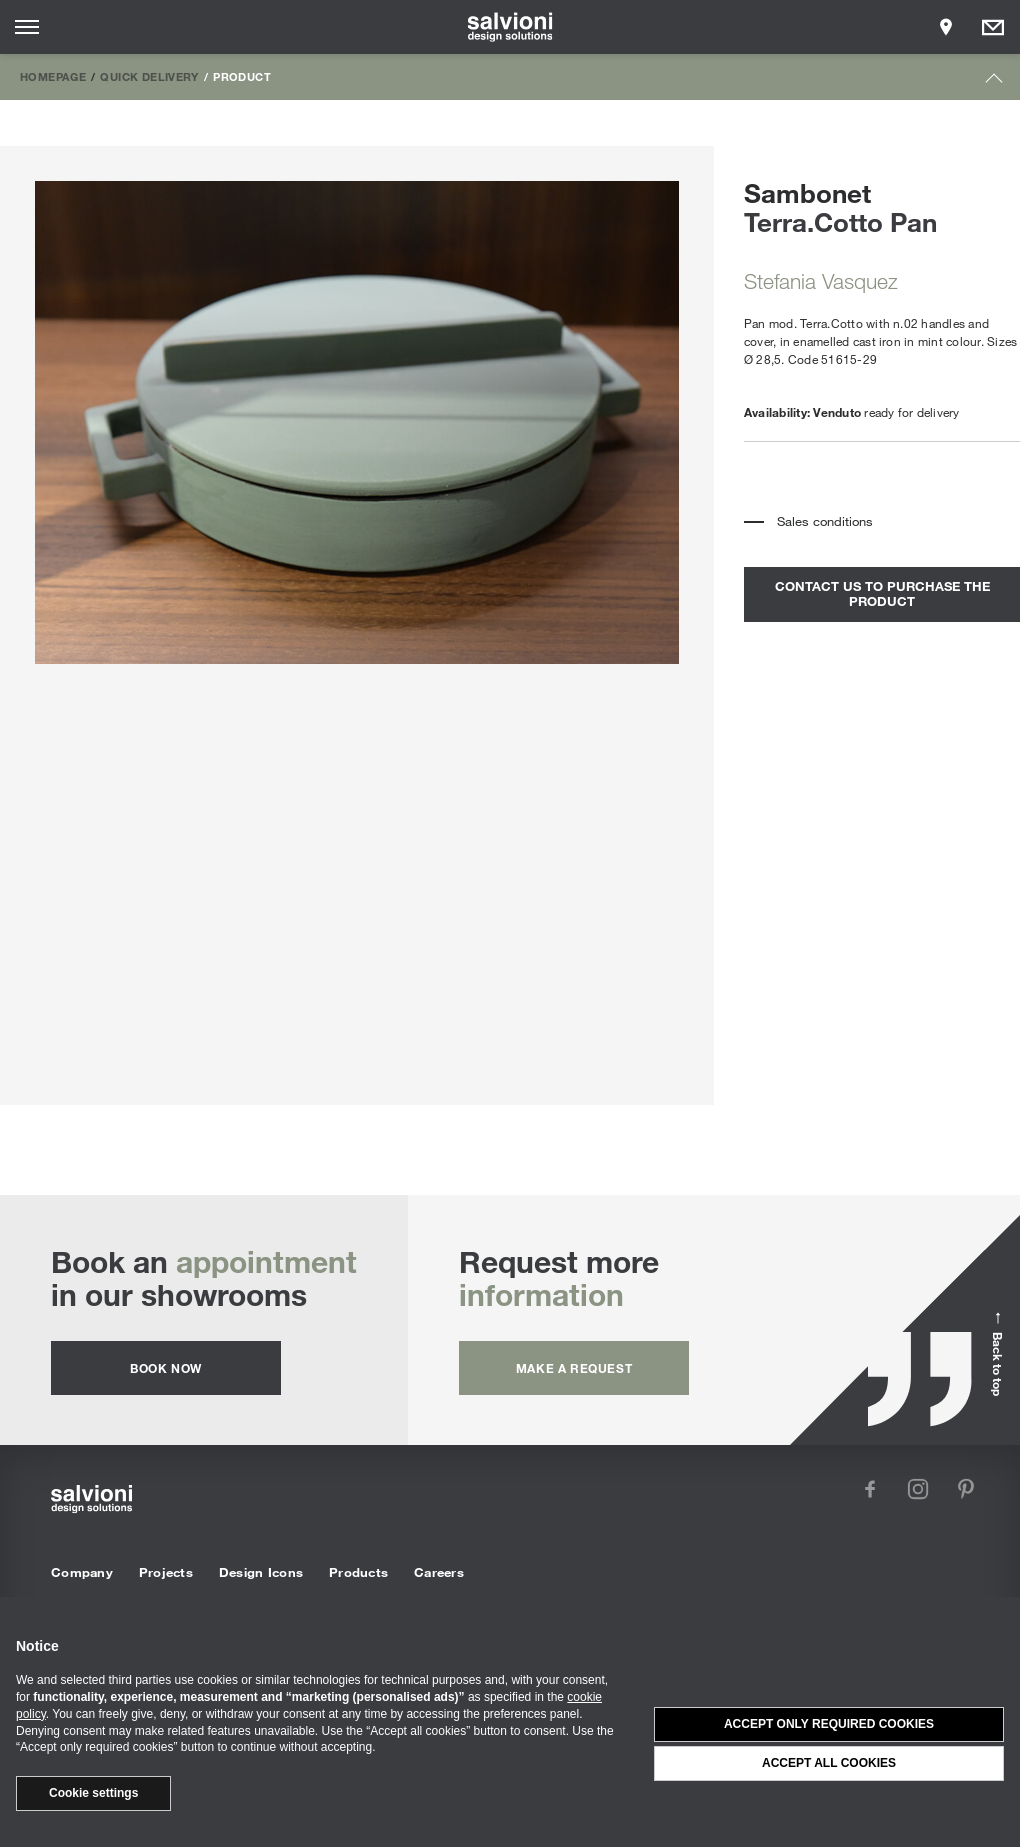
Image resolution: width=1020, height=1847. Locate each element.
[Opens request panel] (993, 27)
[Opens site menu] (27, 27)
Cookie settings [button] (93, 1793)
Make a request (574, 1368)
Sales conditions (825, 521)
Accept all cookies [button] (829, 1763)
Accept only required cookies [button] (829, 1724)
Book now (166, 1368)
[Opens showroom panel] (946, 27)
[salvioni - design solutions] (510, 27)
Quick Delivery (149, 76)
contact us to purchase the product (882, 594)
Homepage (53, 76)
